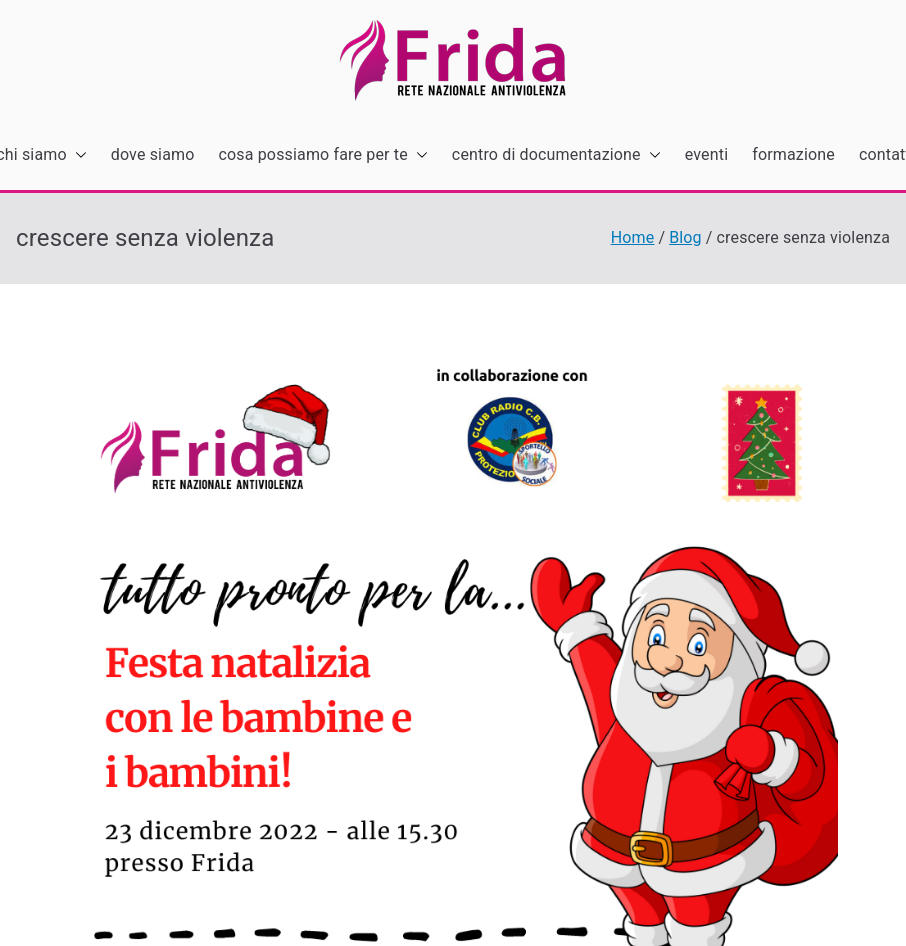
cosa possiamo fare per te (323, 155)
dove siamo (153, 154)
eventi (706, 154)
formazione (793, 154)
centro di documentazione (556, 155)
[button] (77, 155)
